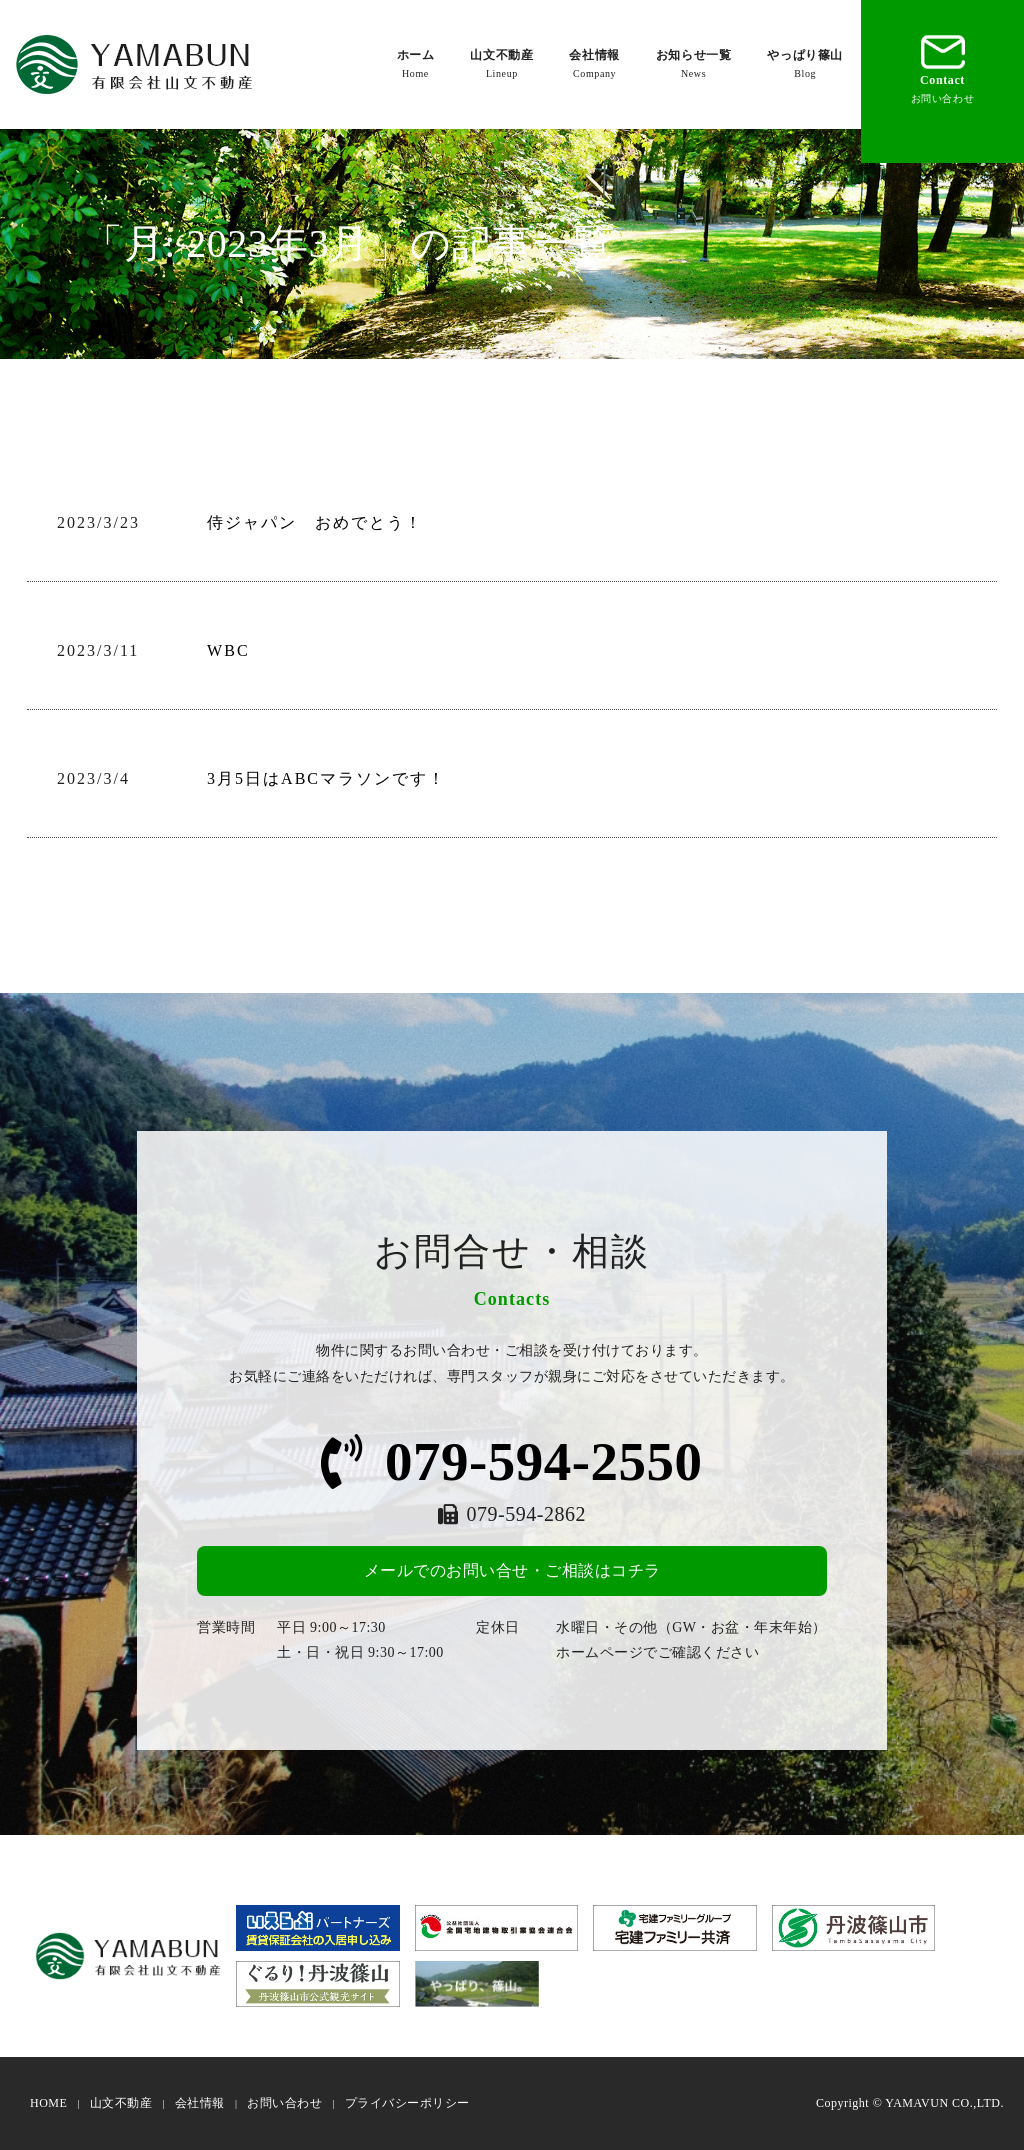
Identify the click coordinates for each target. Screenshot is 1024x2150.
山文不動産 (501, 64)
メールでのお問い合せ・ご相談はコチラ (512, 1570)
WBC (228, 650)
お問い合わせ (284, 2103)
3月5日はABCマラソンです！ (326, 778)
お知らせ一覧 (694, 64)
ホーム (416, 64)
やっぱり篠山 (805, 64)
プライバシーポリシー (407, 2103)
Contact (943, 67)
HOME (48, 2103)
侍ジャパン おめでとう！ (315, 522)
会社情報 (594, 64)
